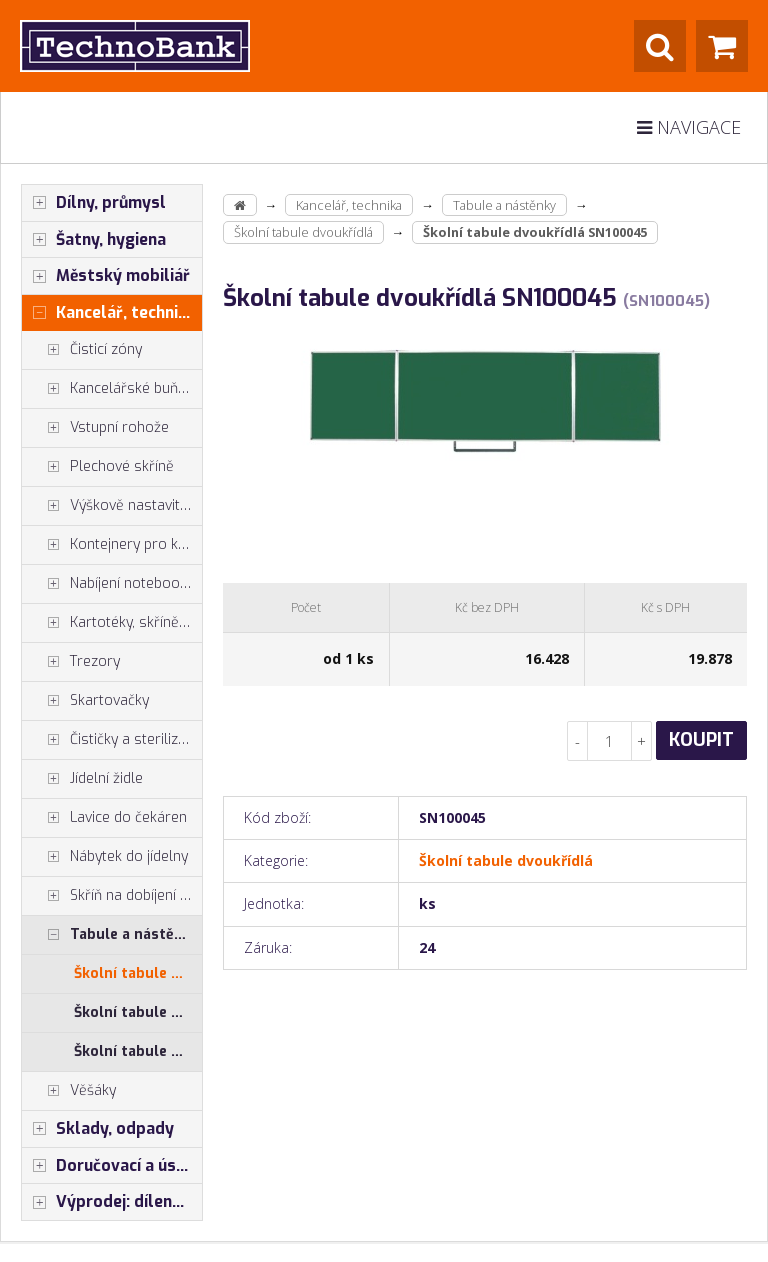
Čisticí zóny (82, 350)
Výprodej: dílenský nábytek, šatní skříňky (112, 1202)
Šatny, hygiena (94, 240)
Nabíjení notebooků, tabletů (112, 584)
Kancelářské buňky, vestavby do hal (112, 389)
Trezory (71, 662)
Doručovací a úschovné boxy (112, 1166)
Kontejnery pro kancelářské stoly (112, 545)
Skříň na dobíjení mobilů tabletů (112, 896)
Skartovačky (85, 701)
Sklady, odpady (98, 1129)
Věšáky (69, 1091)
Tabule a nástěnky (110, 935)
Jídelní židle (82, 779)
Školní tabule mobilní (138, 1012)
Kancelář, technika (109, 313)
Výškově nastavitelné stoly (112, 506)
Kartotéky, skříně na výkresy (112, 623)
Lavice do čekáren (104, 818)
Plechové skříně (98, 467)
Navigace (689, 127)
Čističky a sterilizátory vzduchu (112, 740)
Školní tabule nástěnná (138, 1051)
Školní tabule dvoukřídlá (138, 973)
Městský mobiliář (106, 276)
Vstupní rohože (95, 428)
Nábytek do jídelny (105, 857)
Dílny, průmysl (94, 203)
